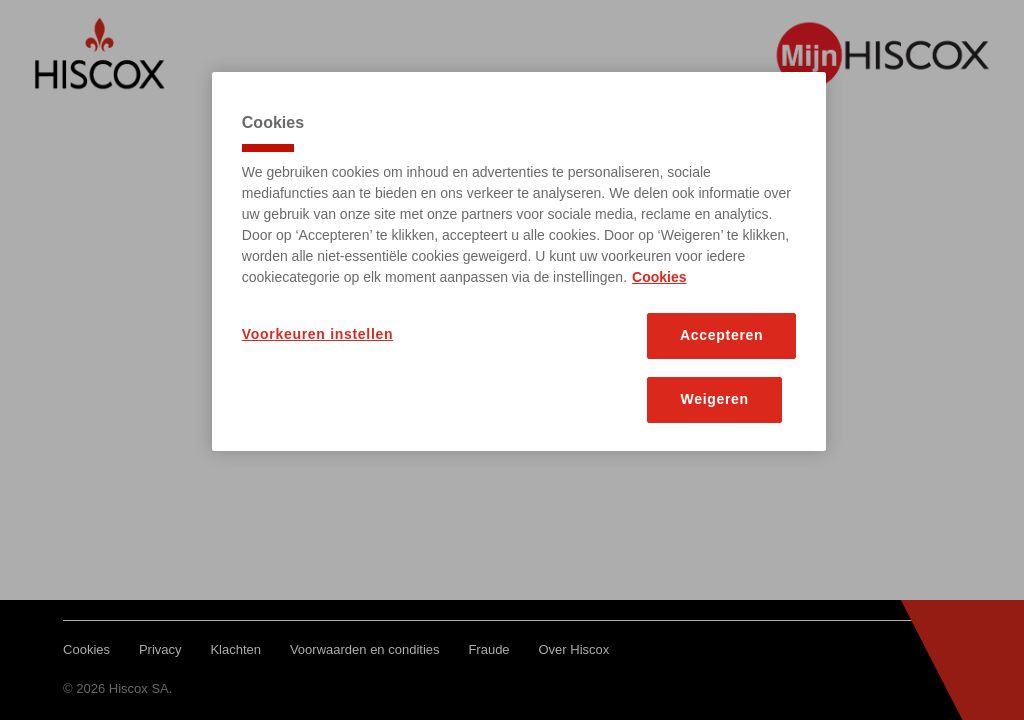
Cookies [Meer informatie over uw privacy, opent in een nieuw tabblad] (659, 277)
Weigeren (715, 399)
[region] (519, 261)
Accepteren (721, 335)
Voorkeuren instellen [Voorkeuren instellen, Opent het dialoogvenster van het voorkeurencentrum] (317, 334)
